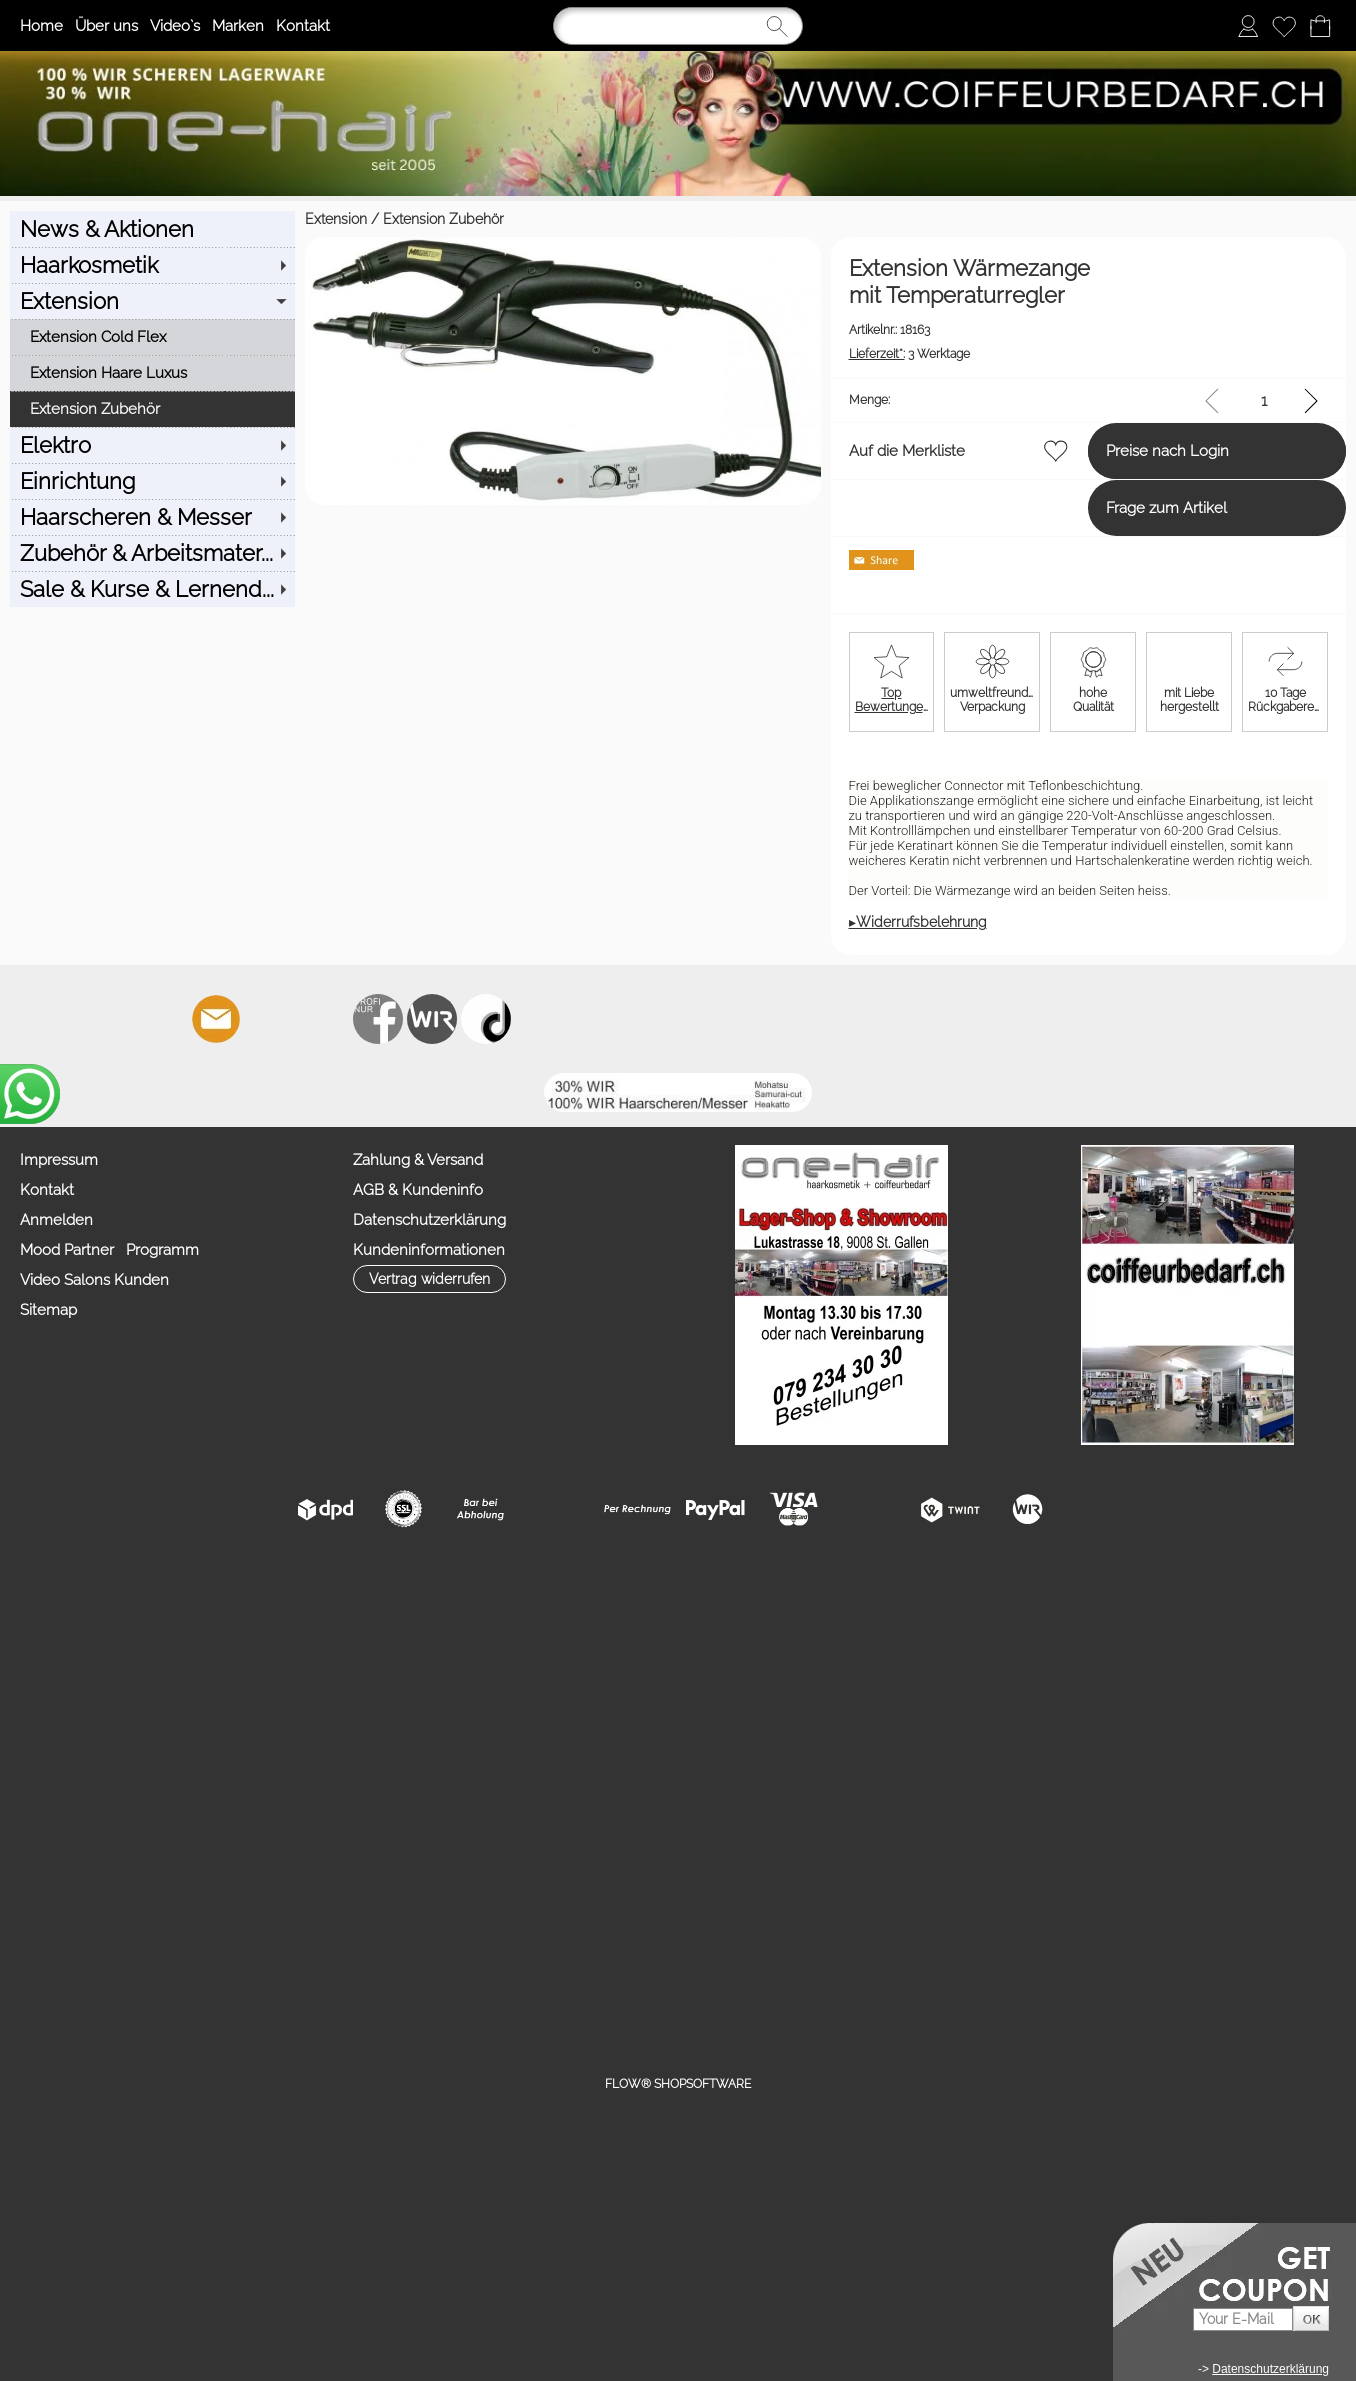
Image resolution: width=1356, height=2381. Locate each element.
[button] (93, 1019)
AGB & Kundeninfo (418, 1190)
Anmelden (56, 1220)
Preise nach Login (1094, 451)
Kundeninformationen (429, 1250)
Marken (238, 26)
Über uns (106, 26)
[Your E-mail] (1243, 2319)
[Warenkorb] (1320, 26)
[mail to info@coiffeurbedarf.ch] (216, 1019)
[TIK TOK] (486, 1019)
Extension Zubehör (148, 219)
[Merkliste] (1284, 26)
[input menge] (1263, 400)
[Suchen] (678, 26)
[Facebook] (270, 1019)
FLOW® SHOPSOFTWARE (678, 2084)
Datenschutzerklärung (429, 1220)
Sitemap (48, 1310)
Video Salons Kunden (94, 1280)
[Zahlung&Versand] (432, 1019)
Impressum (59, 1160)
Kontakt (303, 26)
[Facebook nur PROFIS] (378, 1019)
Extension (41, 219)
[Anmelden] (1248, 26)
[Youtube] (324, 1019)
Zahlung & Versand (418, 1160)
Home (41, 26)
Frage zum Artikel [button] (1093, 508)
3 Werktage (761, 354)
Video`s (175, 26)
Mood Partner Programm (109, 1250)
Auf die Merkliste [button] (759, 451)
